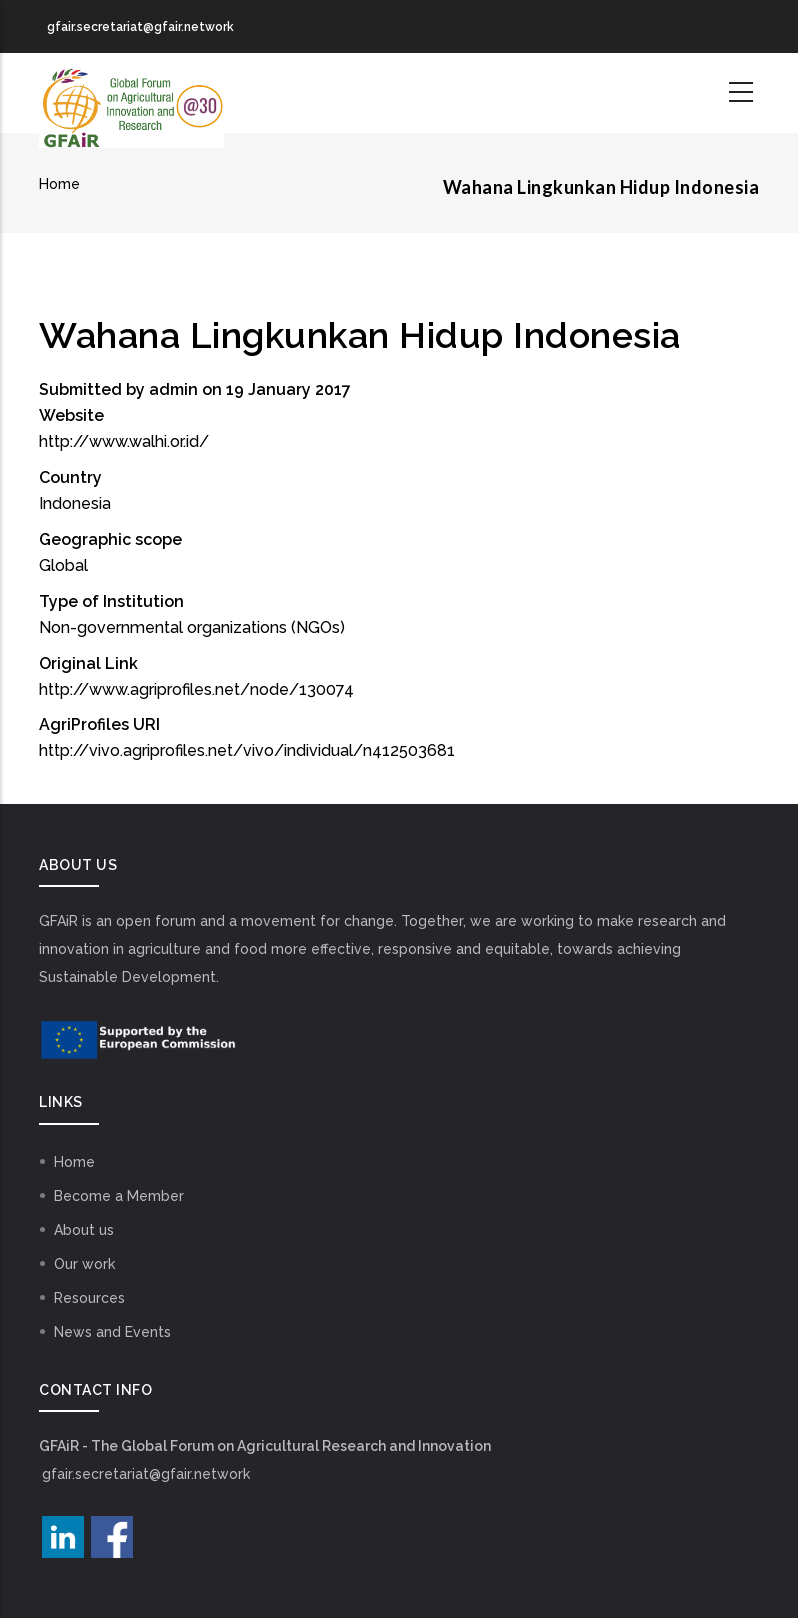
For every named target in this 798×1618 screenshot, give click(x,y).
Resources (89, 1298)
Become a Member (119, 1196)
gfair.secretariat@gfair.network (146, 1474)
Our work (84, 1264)
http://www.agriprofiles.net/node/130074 (196, 689)
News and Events (112, 1332)
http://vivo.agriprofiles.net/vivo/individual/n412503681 (247, 750)
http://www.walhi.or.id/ (124, 441)
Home (59, 184)
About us (84, 1230)
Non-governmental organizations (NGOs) (192, 627)
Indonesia (75, 503)
